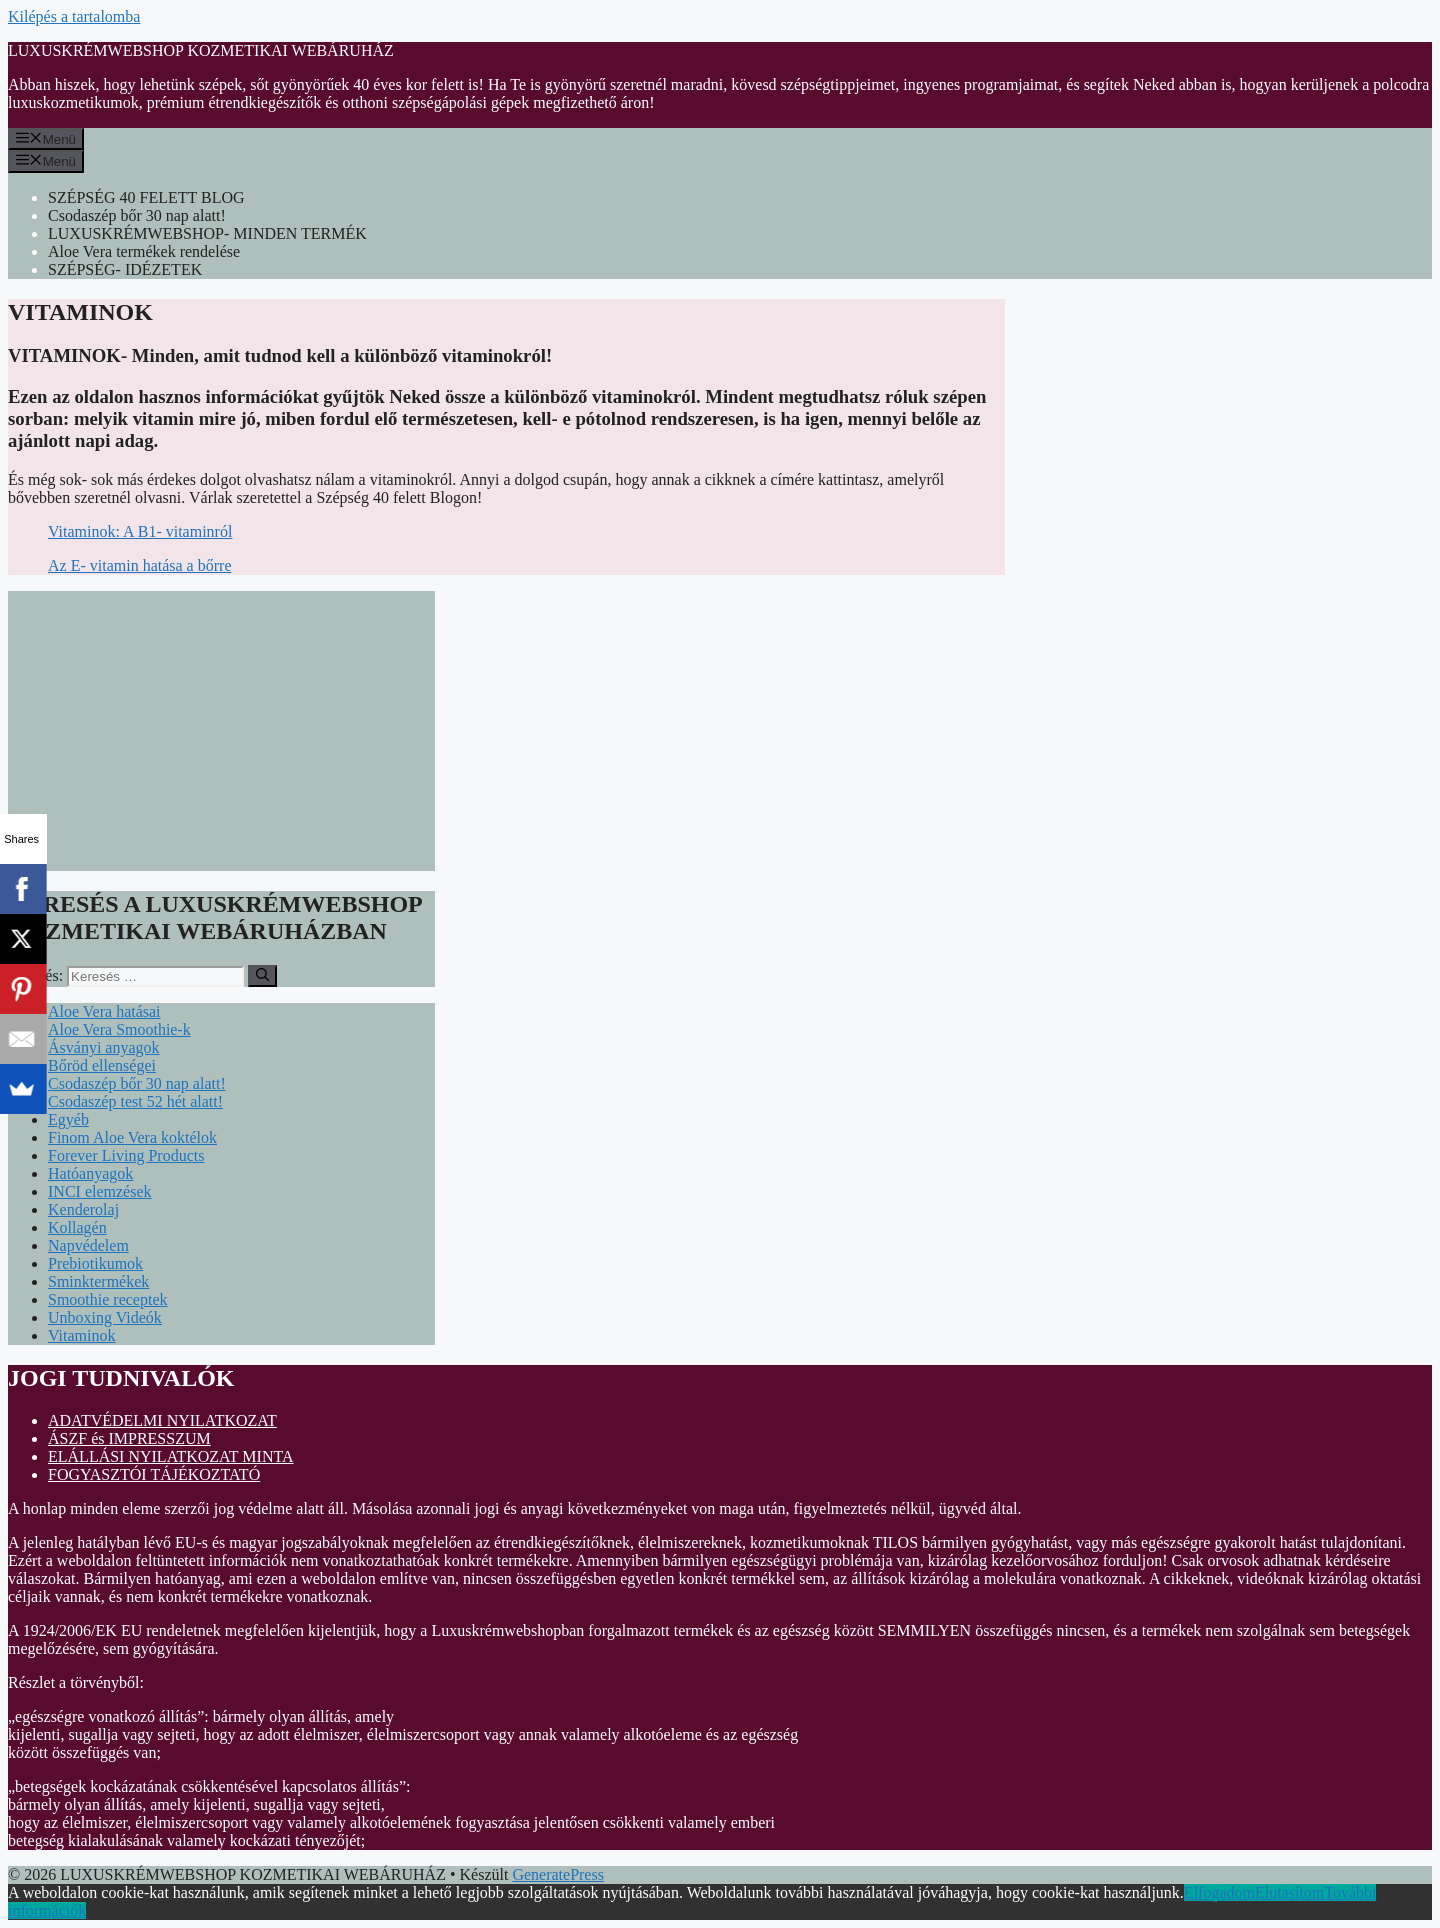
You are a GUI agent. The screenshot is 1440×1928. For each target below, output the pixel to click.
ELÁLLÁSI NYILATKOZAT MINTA (171, 1456)
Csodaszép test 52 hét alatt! (135, 1101)
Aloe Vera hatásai (104, 1011)
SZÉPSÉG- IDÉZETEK (125, 269)
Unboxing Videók (105, 1317)
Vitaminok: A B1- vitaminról (140, 531)
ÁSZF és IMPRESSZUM (129, 1438)
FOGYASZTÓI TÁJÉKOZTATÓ (154, 1474)
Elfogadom (1219, 1892)
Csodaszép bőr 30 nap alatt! (137, 215)
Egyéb (68, 1119)
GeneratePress (558, 1874)
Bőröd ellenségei (102, 1065)
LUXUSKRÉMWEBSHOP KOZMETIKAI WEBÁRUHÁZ (201, 50)
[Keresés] (262, 976)
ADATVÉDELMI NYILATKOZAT (162, 1420)
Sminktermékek (98, 1281)
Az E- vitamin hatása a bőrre (139, 565)
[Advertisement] (221, 731)
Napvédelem (88, 1245)
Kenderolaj (83, 1209)
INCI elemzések (100, 1191)
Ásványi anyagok (104, 1047)
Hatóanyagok (90, 1173)
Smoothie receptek (108, 1299)
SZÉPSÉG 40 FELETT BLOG (146, 197)
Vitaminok (81, 1335)
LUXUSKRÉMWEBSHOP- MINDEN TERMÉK (207, 233)
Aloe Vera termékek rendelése (144, 251)
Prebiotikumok (95, 1263)
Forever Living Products (126, 1155)
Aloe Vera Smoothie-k (119, 1029)
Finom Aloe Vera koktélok (132, 1137)
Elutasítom (1289, 1892)
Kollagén (77, 1227)
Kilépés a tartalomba (74, 16)
